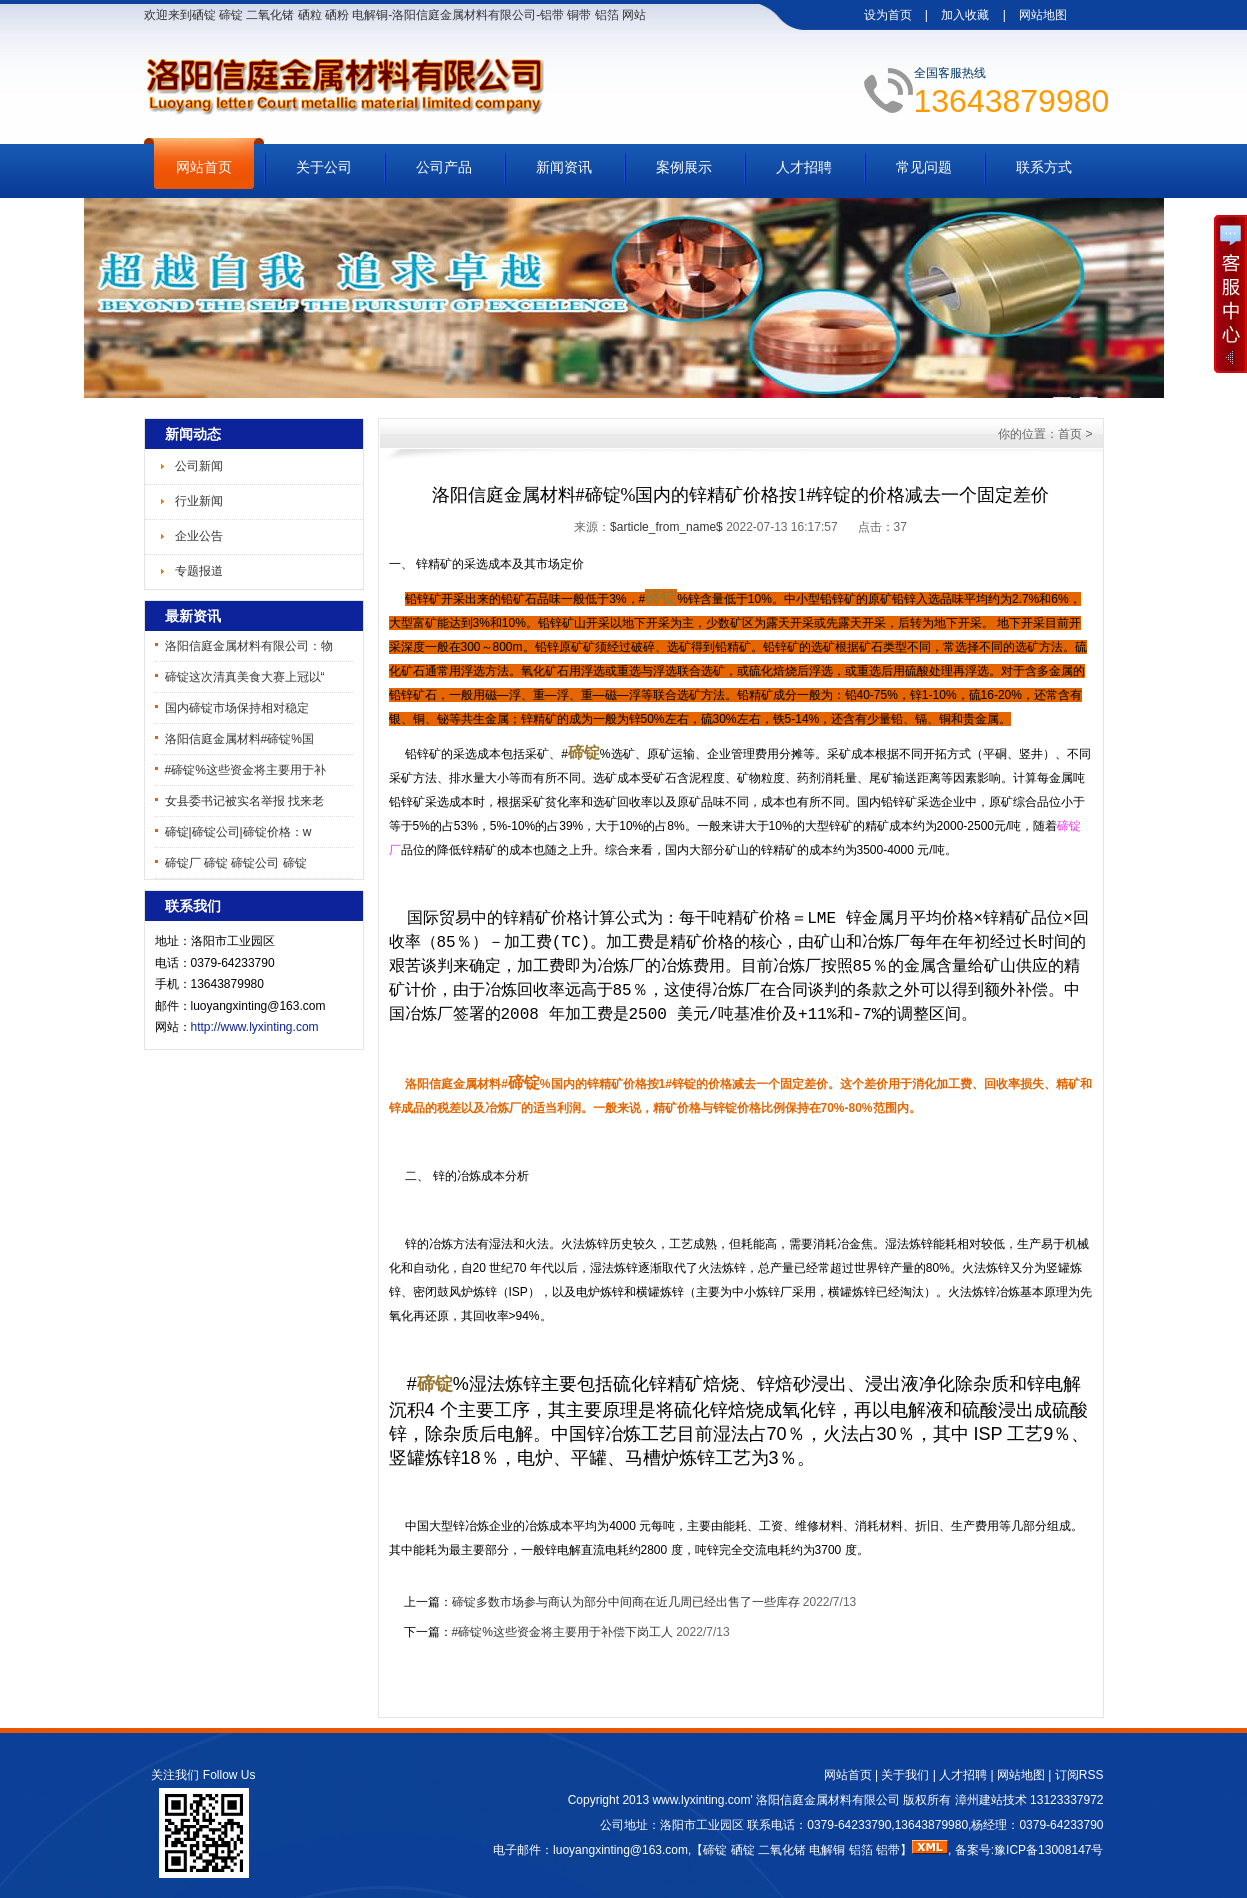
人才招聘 (804, 167)
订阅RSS (1079, 1775)
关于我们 (905, 1775)
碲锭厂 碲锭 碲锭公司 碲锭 (236, 863)
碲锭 (715, 1850)
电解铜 (827, 1850)
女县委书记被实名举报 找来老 (244, 801)
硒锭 (743, 1850)
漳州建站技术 (991, 1800)
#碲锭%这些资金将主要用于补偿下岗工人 (562, 1632)
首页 (1070, 434)
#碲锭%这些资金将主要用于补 (245, 770)
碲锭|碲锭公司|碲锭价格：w (238, 832)
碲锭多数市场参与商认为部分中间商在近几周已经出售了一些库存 (626, 1602)
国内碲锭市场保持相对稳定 (237, 708)
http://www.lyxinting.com (255, 1027)
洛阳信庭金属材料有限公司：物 (249, 646)
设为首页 (888, 15)
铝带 (888, 1850)
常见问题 (924, 167)
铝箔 (861, 1850)
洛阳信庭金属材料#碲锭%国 (239, 739)
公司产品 (444, 167)
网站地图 (1043, 15)
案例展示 (684, 167)
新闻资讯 (564, 167)
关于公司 (324, 167)
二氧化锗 (782, 1850)
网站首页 (204, 167)
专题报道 (199, 571)
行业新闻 (199, 501)
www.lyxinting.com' (704, 1800)
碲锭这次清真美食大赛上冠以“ (245, 677)
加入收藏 (965, 15)
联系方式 (1044, 167)
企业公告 (199, 536)
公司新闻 (199, 466)
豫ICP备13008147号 (1048, 1850)
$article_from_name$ (666, 527)
